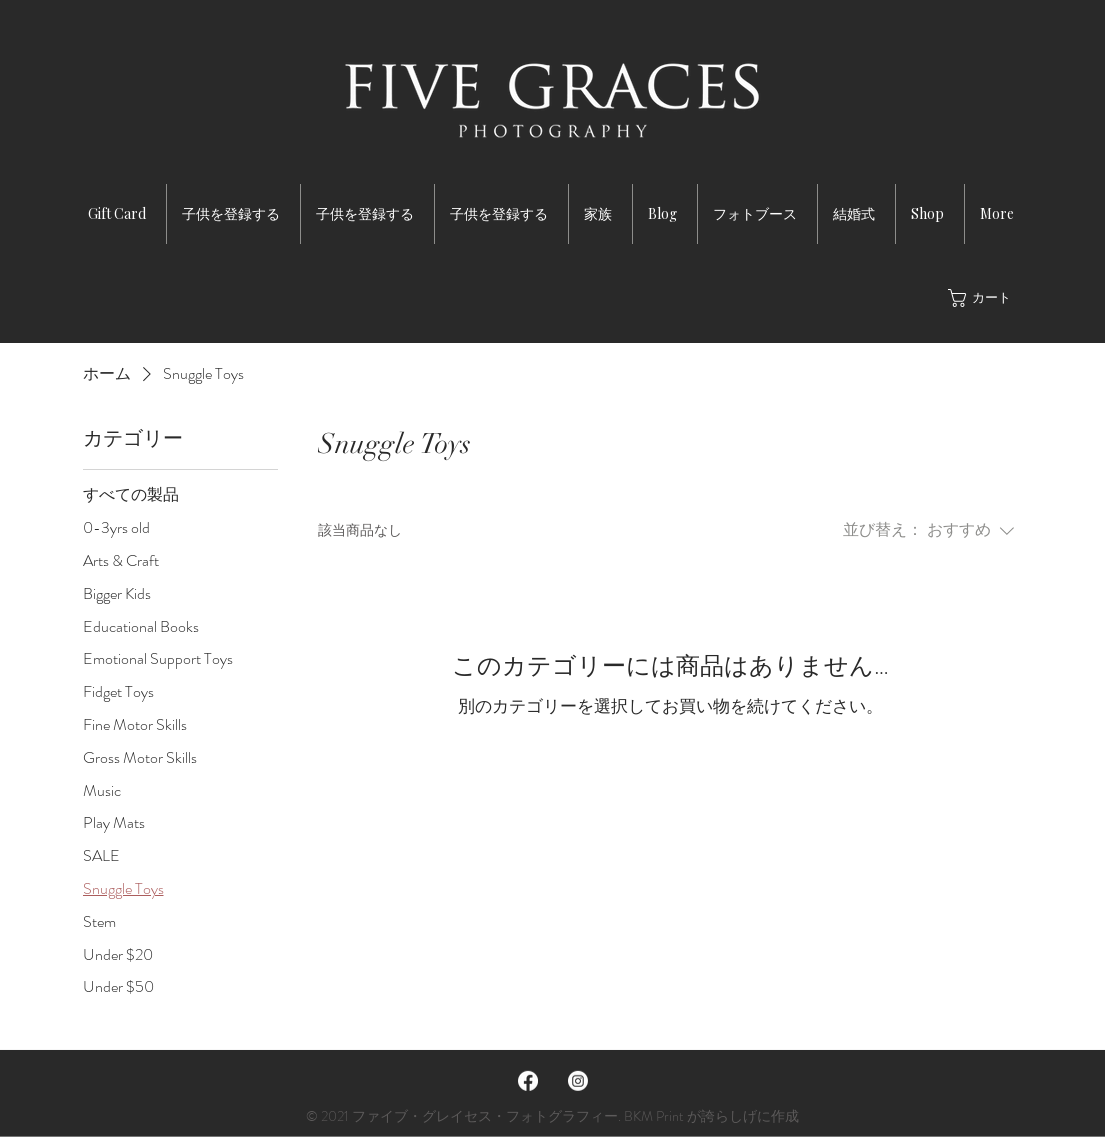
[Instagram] (578, 1081)
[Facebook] (528, 1081)
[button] (984, 298)
